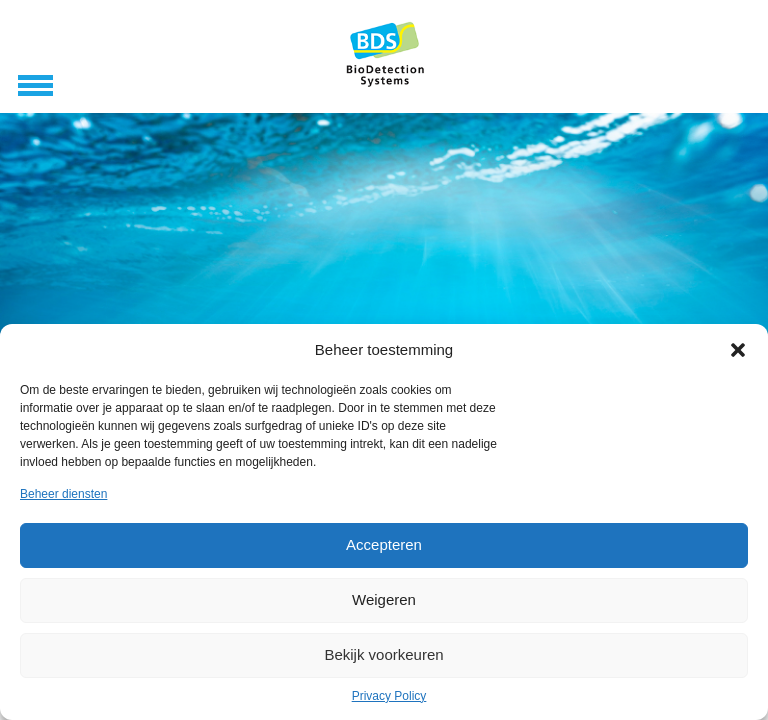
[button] (738, 350)
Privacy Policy (389, 696)
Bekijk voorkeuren (383, 654)
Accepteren (384, 544)
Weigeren (384, 599)
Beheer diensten (63, 494)
